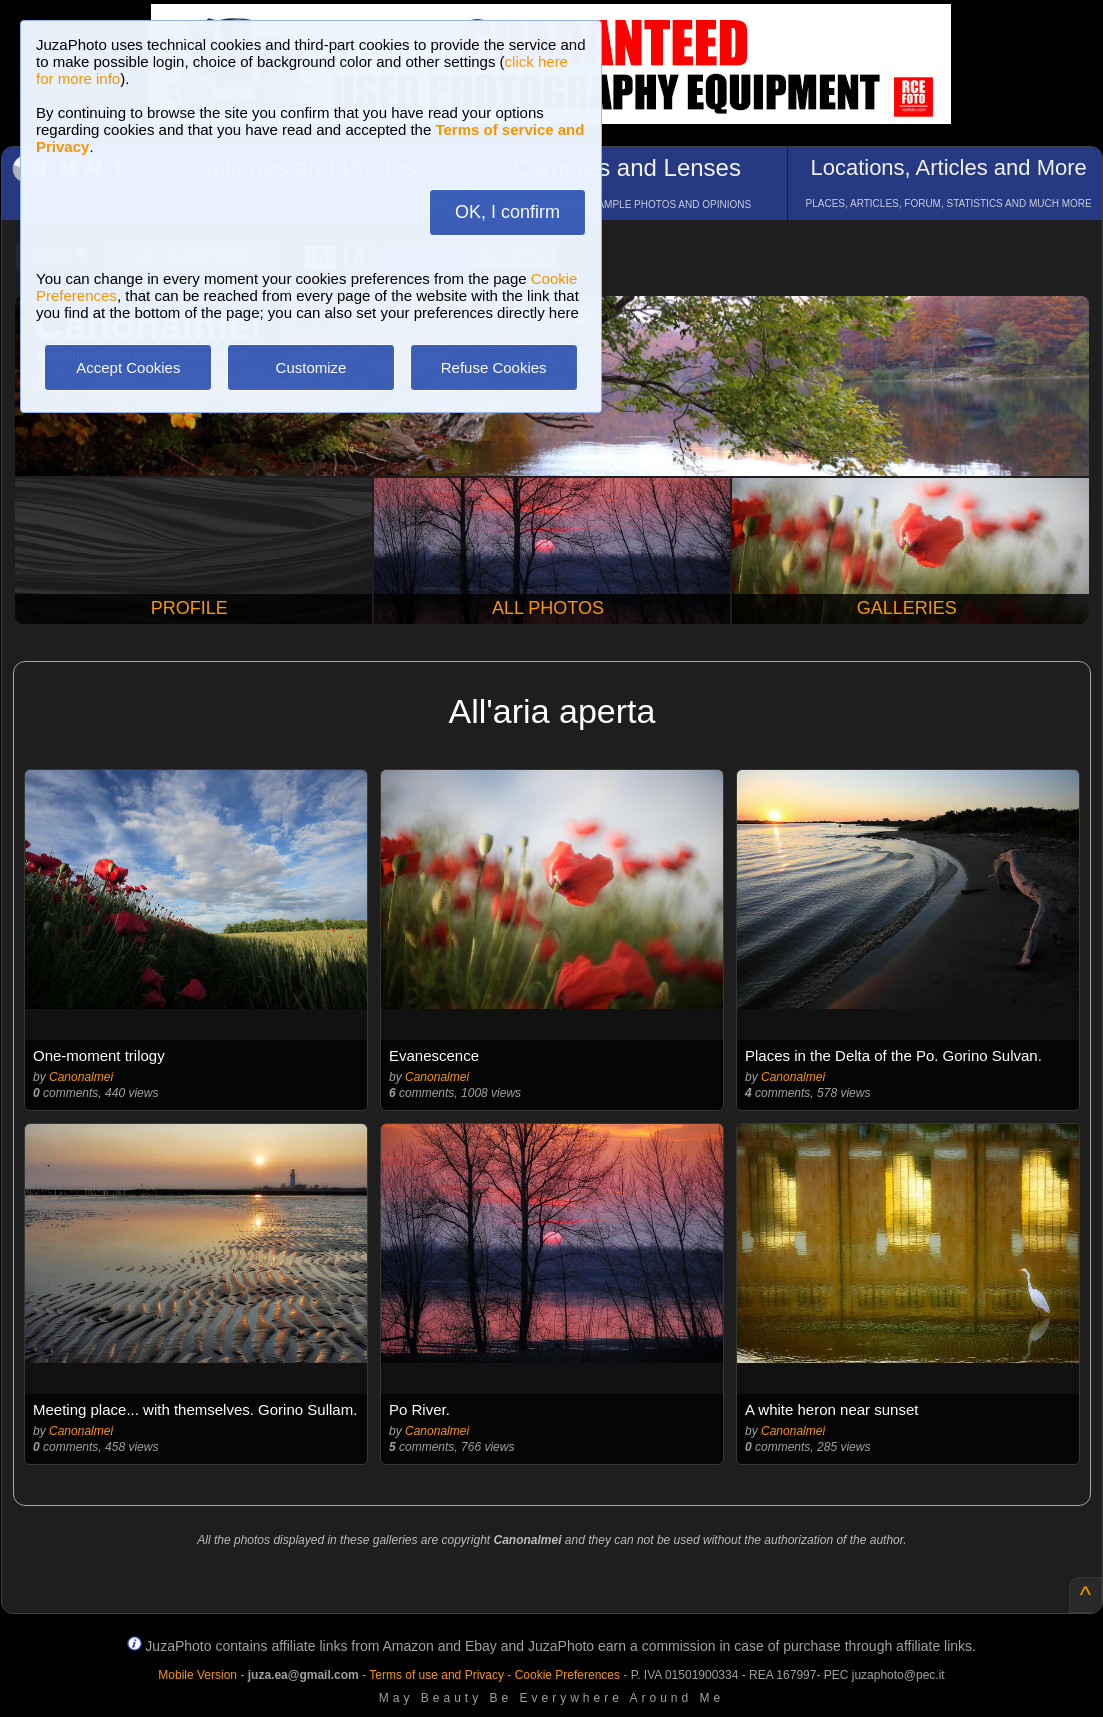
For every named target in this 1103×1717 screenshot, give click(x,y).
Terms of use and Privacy (436, 1675)
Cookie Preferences (567, 1675)
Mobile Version (197, 1675)
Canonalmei (81, 1077)
